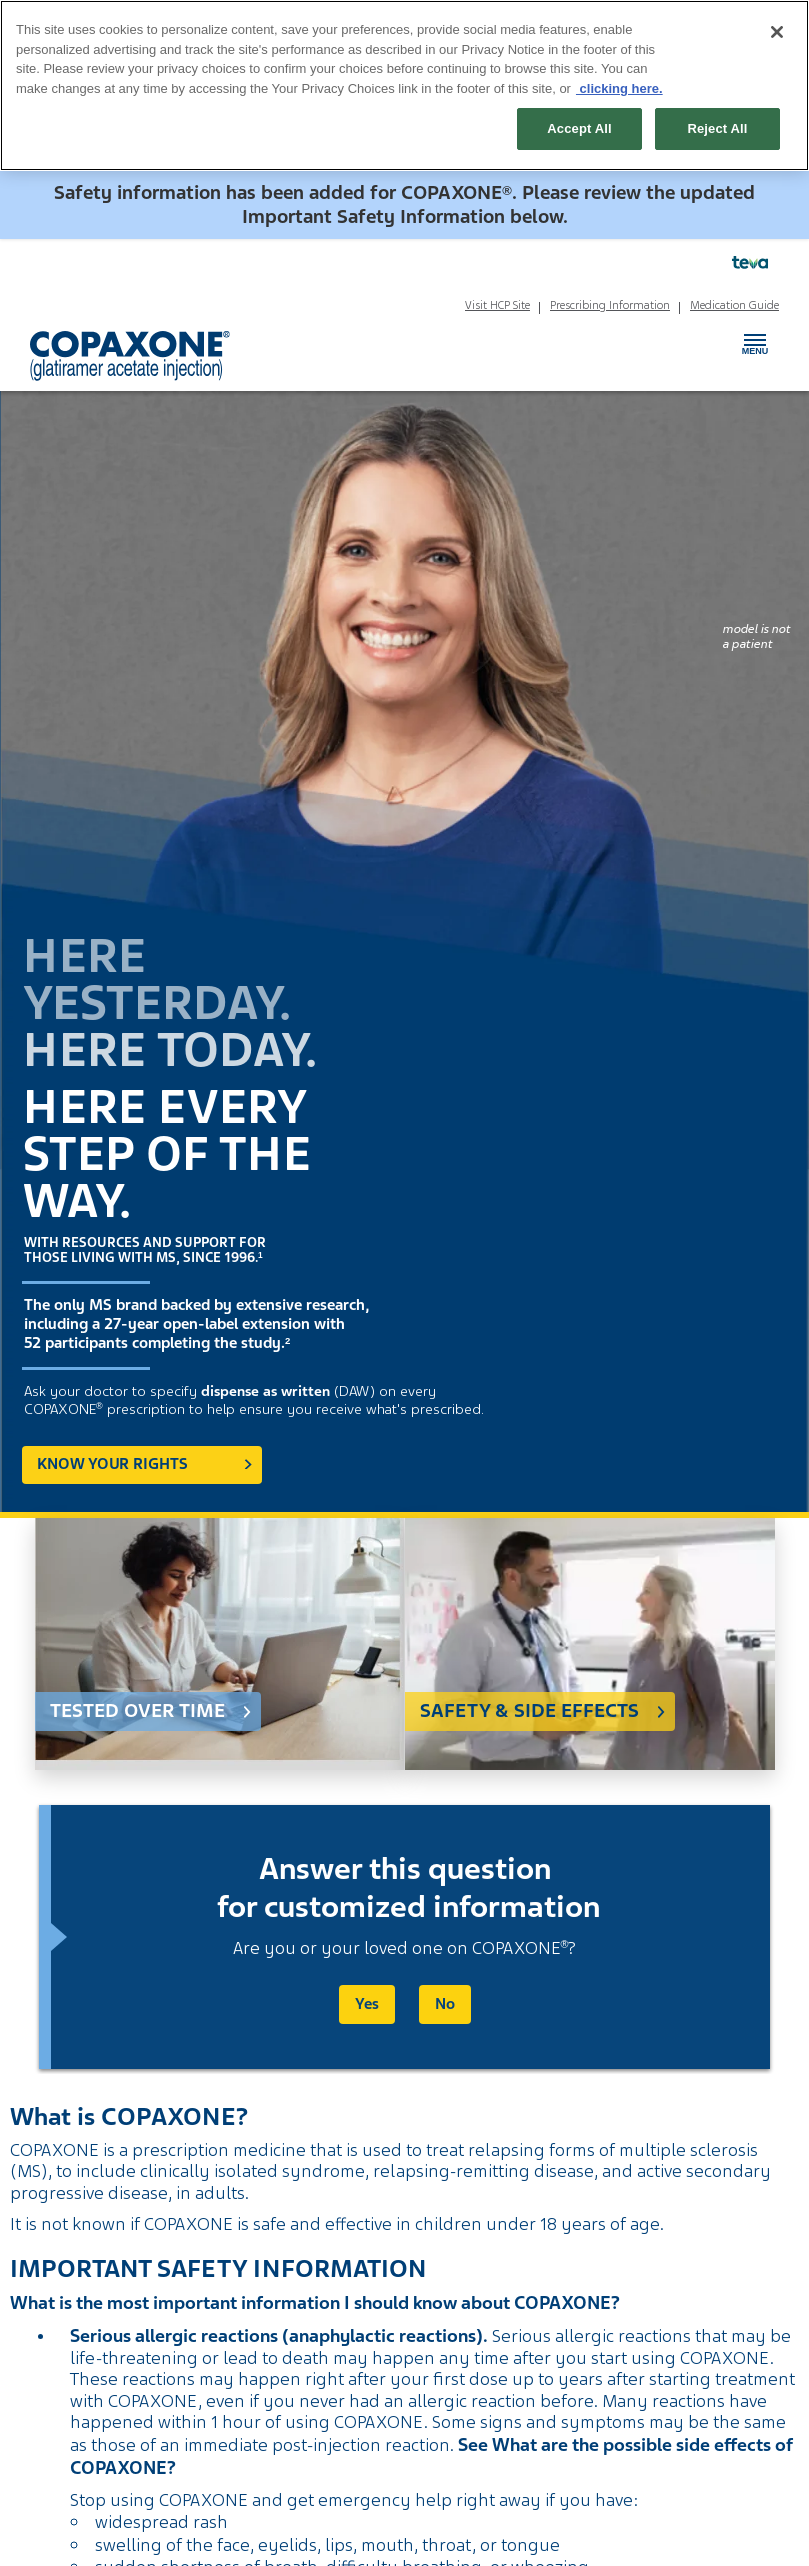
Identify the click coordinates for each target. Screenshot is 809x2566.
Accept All (579, 128)
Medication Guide (734, 305)
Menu (755, 340)
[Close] (777, 32)
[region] (404, 85)
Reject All (717, 128)
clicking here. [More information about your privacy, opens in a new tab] (619, 88)
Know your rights (112, 1464)
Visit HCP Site (497, 305)
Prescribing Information (610, 305)
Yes (367, 2004)
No (445, 2004)
